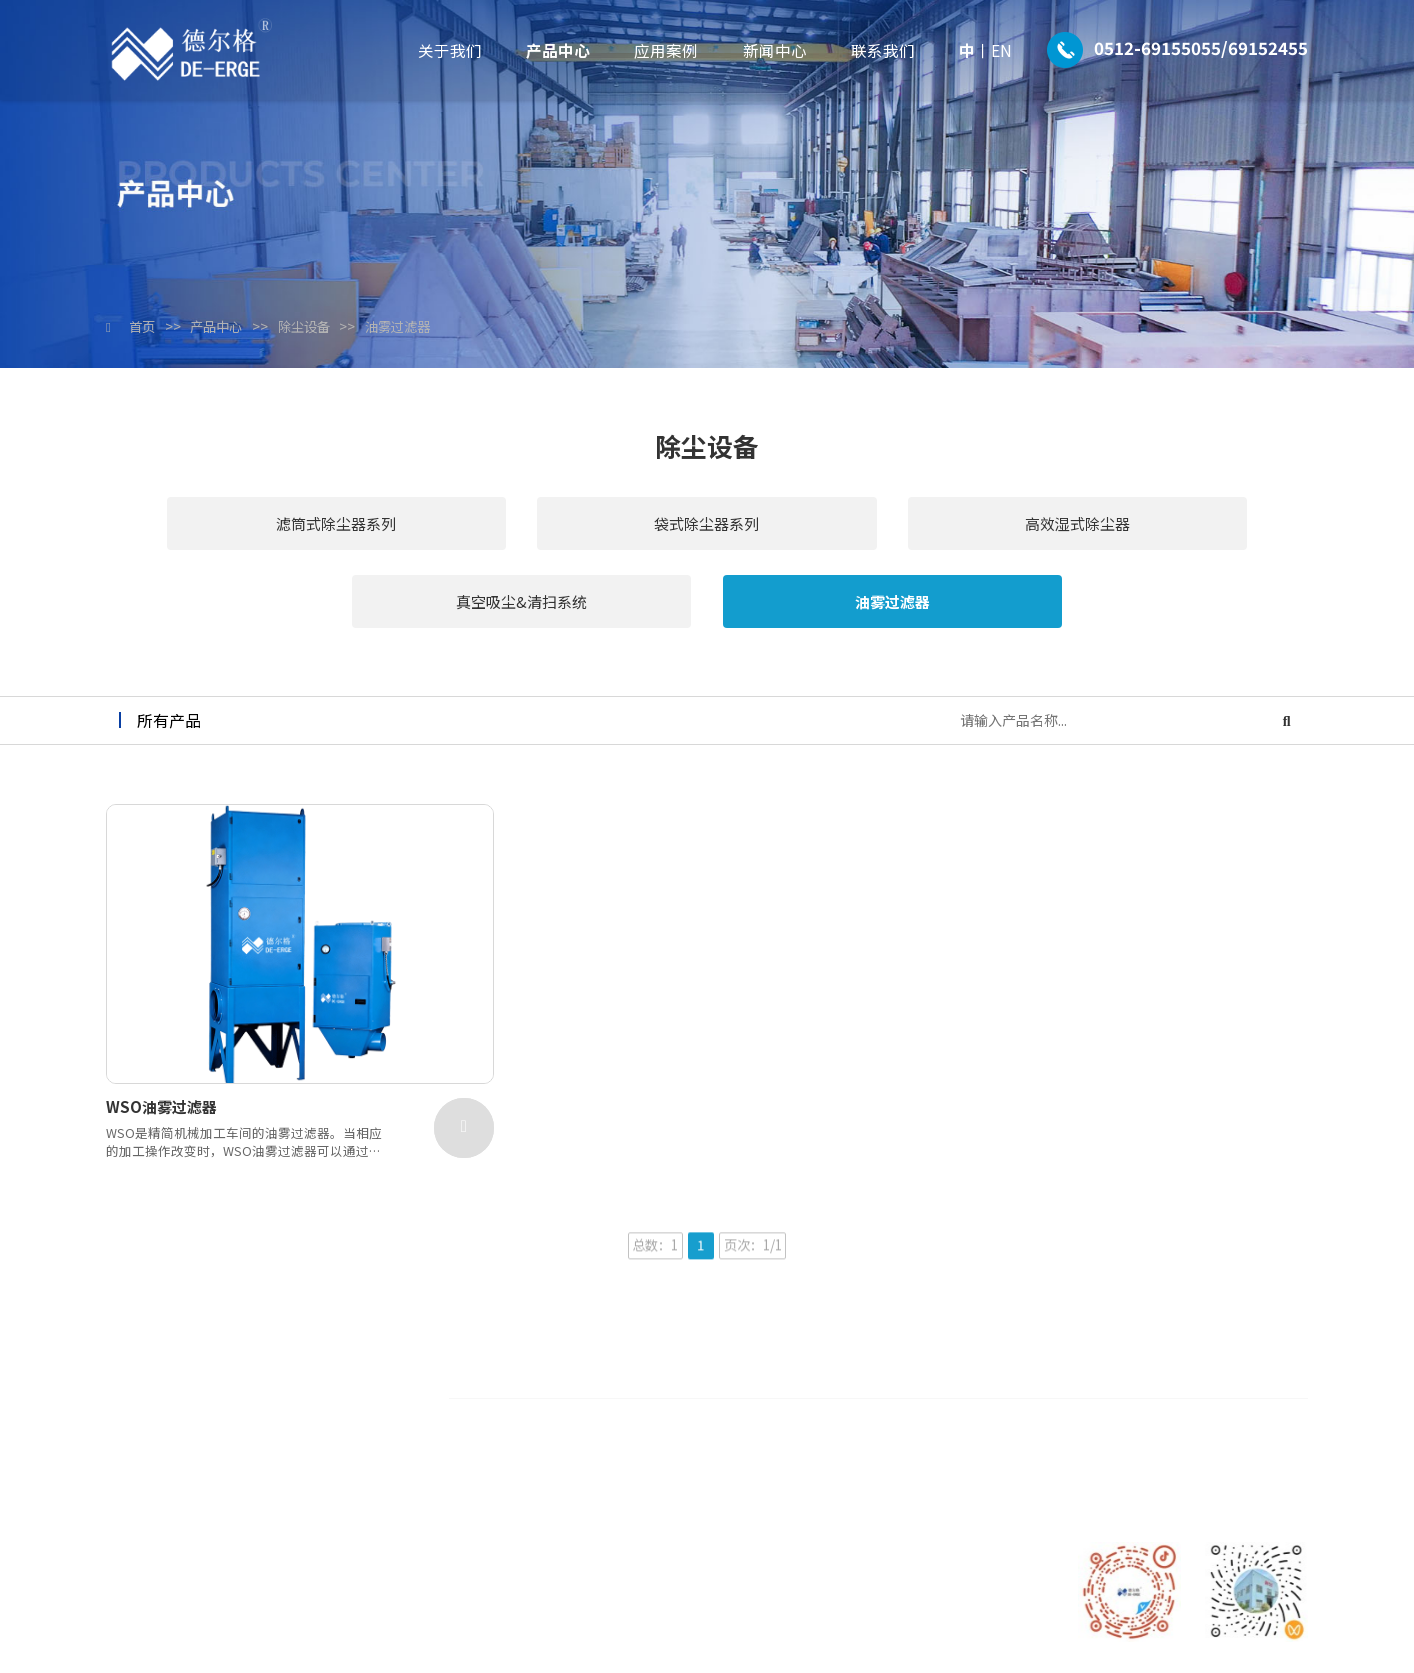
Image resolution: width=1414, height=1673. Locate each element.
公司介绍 (645, 1354)
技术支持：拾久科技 (958, 1638)
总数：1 (651, 1190)
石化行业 (934, 1409)
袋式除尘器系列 (484, 530)
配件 (767, 1409)
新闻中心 (775, 50)
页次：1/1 (756, 1190)
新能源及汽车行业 (962, 1464)
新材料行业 (941, 1436)
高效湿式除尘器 (707, 530)
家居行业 (934, 1381)
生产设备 (645, 1436)
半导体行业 (941, 1354)
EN (1001, 50)
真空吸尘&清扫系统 (930, 530)
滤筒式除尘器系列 (260, 530)
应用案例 (666, 50)
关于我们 (450, 50)
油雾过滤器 (419, 327)
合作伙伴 (645, 1409)
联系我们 (883, 50)
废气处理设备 (795, 1381)
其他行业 (934, 1492)
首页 (144, 327)
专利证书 (645, 1381)
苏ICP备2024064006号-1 (813, 1638)
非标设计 (781, 1436)
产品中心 (558, 50)
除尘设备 (319, 327)
